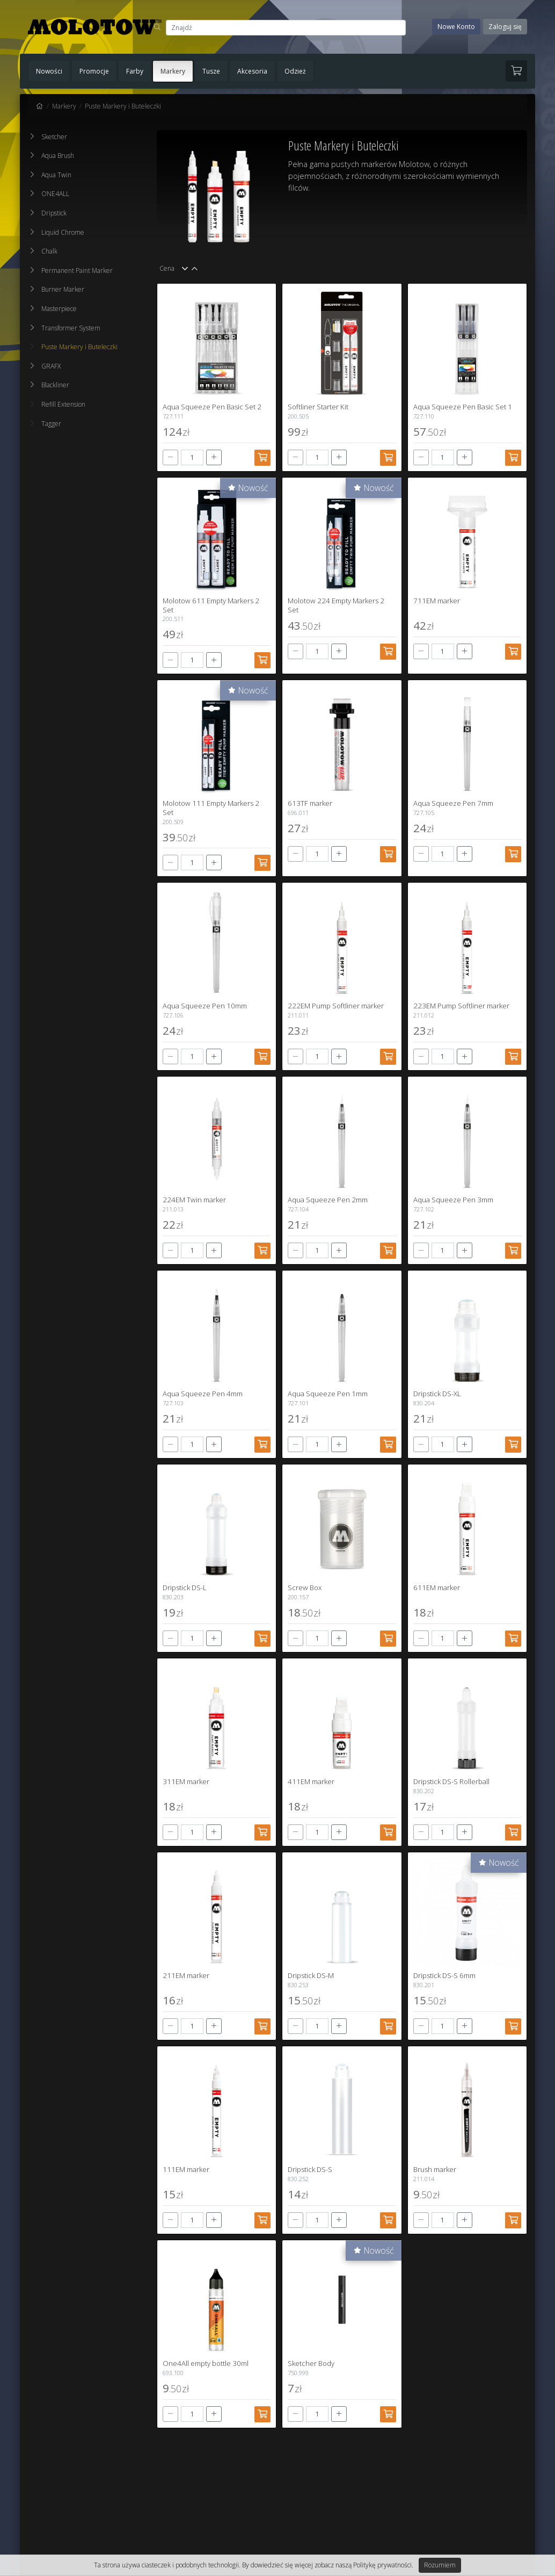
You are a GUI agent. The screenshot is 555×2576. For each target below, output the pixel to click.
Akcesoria (252, 71)
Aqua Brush (57, 155)
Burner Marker (62, 289)
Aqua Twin (56, 174)
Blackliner (55, 384)
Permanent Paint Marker (77, 270)
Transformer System (70, 328)
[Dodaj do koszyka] (262, 458)
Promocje (94, 71)
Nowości (49, 71)
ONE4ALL (55, 193)
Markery (172, 71)
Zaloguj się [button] (505, 26)
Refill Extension (58, 404)
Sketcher (54, 136)
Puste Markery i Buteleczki (123, 106)
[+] (214, 457)
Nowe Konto (456, 26)
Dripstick (54, 213)
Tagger (46, 423)
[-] (170, 457)
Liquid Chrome (62, 232)
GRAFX (51, 366)
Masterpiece (59, 308)
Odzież (295, 71)
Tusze (211, 71)
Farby (134, 71)
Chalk (49, 251)
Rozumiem (440, 2565)
